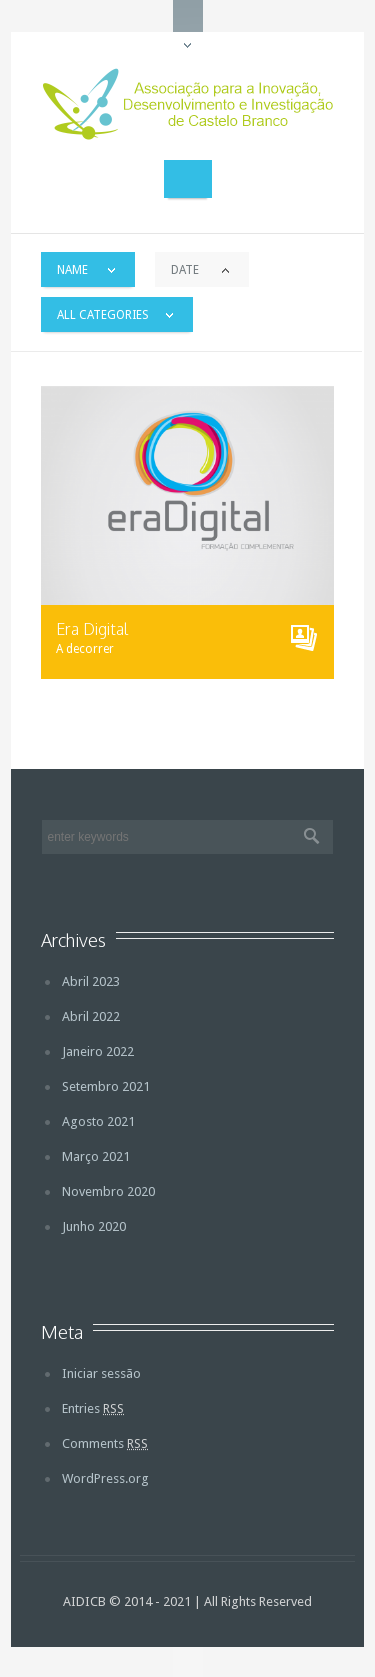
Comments (105, 1443)
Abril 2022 (91, 1016)
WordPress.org (105, 1478)
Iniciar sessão (101, 1373)
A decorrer (85, 649)
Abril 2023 (91, 981)
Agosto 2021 (98, 1121)
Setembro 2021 (106, 1086)
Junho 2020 (94, 1226)
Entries (93, 1408)
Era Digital (92, 629)
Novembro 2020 (108, 1191)
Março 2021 (96, 1156)
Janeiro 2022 (98, 1051)
